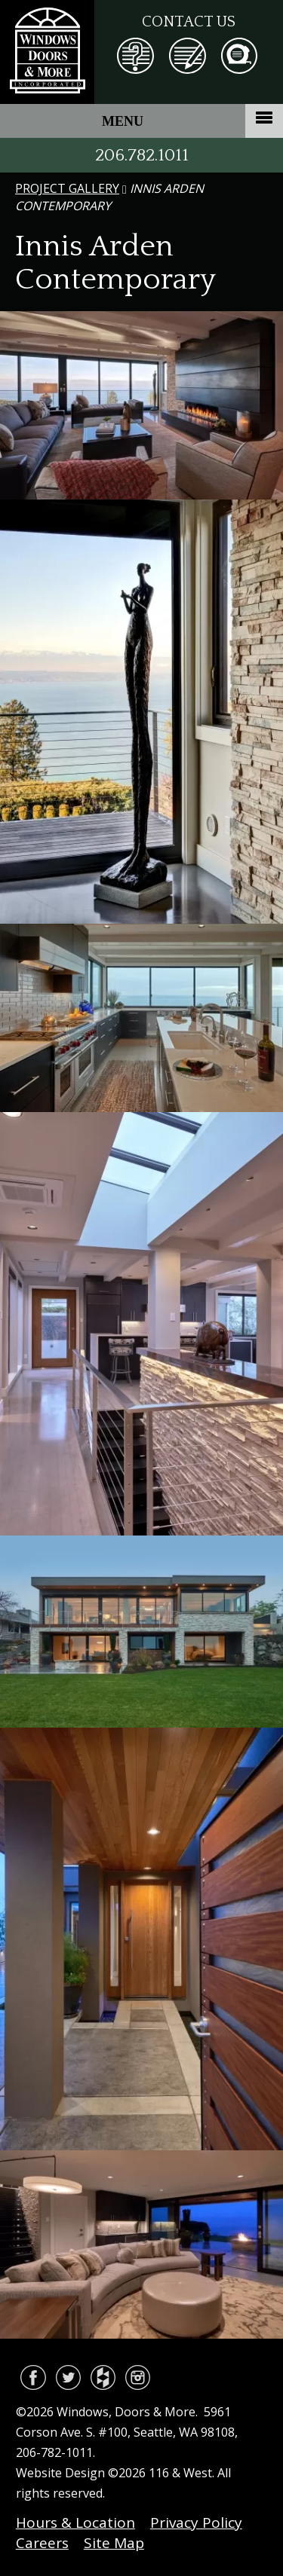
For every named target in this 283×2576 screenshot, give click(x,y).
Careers (42, 2543)
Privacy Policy (196, 2522)
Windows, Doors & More (47, 52)
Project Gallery (67, 188)
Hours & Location (75, 2522)
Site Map (114, 2543)
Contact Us (188, 22)
